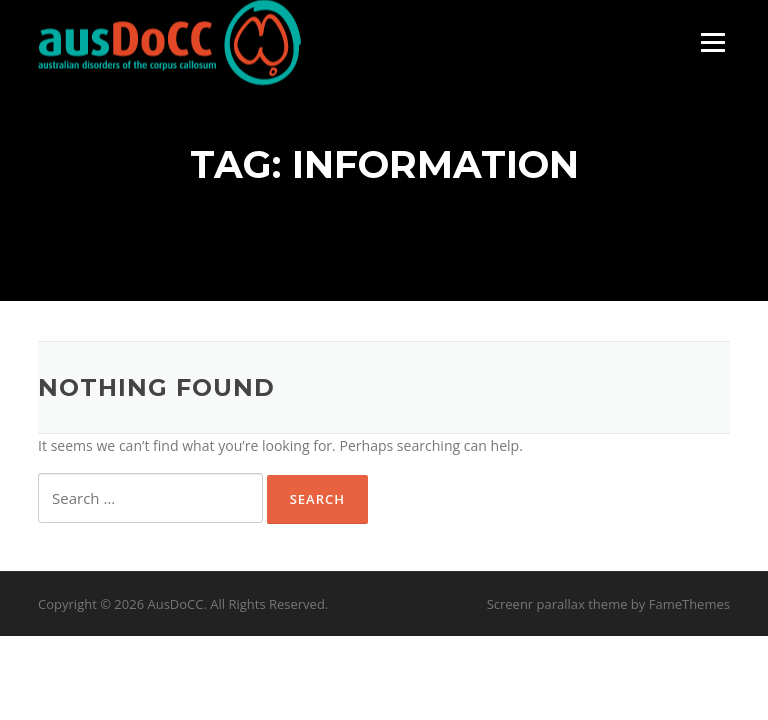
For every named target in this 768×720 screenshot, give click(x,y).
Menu (712, 42)
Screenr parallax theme (557, 604)
